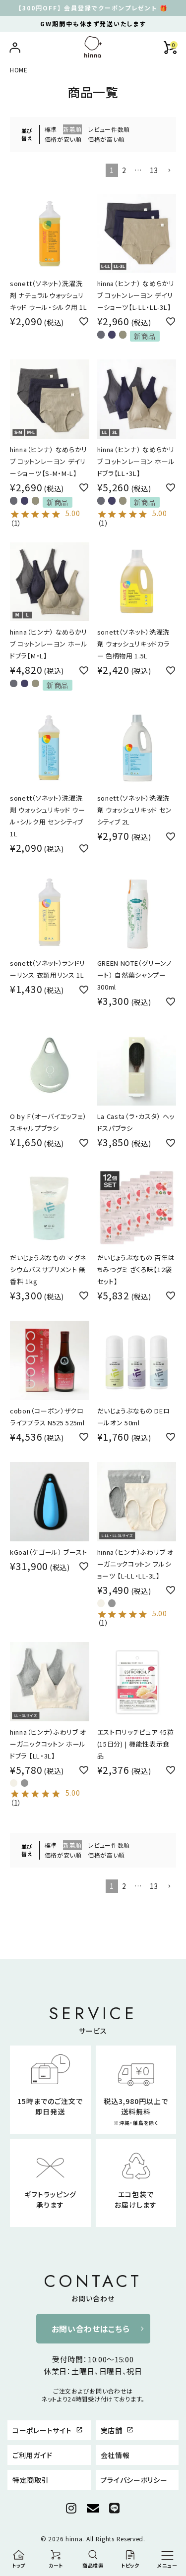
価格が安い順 (63, 139)
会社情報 (115, 2455)
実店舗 (117, 2430)
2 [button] (124, 170)
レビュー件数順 (109, 129)
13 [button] (154, 170)
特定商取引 (30, 2480)
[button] (169, 171)
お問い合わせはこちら (91, 2329)
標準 (51, 129)
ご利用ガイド (32, 2455)
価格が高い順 (106, 139)
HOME (19, 69)
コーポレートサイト (47, 2430)
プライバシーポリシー (134, 2480)
